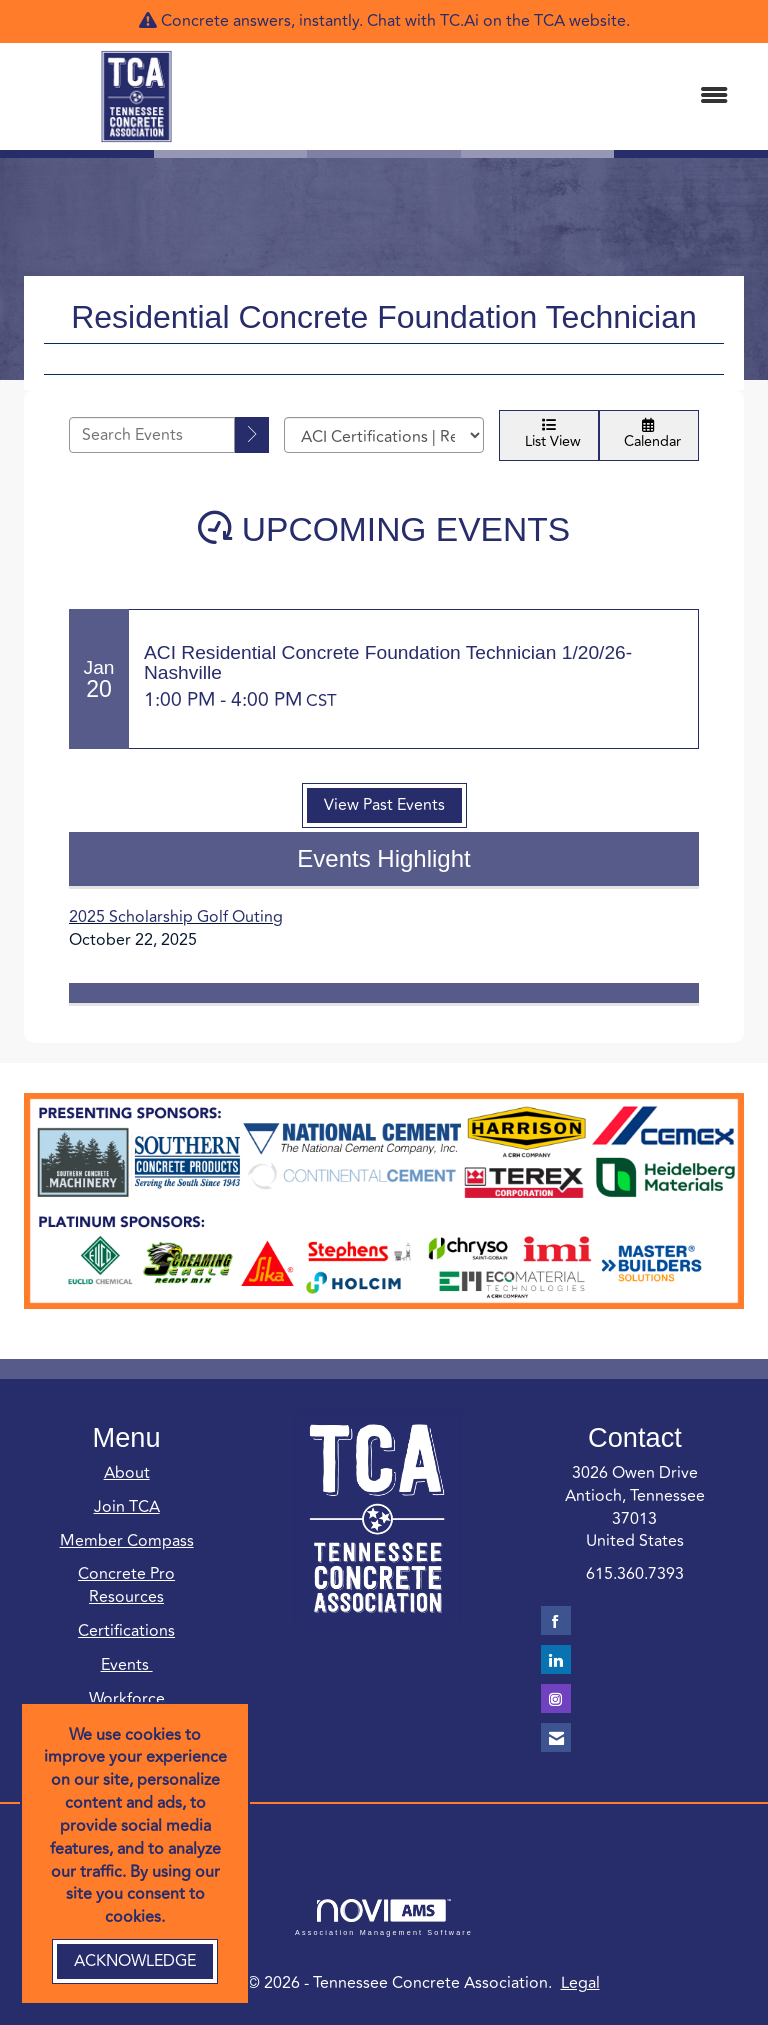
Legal (580, 1983)
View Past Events (384, 805)
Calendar (649, 435)
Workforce (127, 1699)
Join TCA (127, 1507)
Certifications (126, 1631)
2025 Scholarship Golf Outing (176, 917)
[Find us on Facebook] (556, 1620)
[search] (252, 435)
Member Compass (127, 1541)
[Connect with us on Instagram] (556, 1698)
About (127, 1473)
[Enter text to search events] (152, 435)
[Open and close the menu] (503, 96)
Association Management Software (384, 1917)
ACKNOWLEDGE (135, 1961)
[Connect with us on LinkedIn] (556, 1659)
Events (127, 1665)
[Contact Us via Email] (556, 1737)
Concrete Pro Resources (126, 1585)
